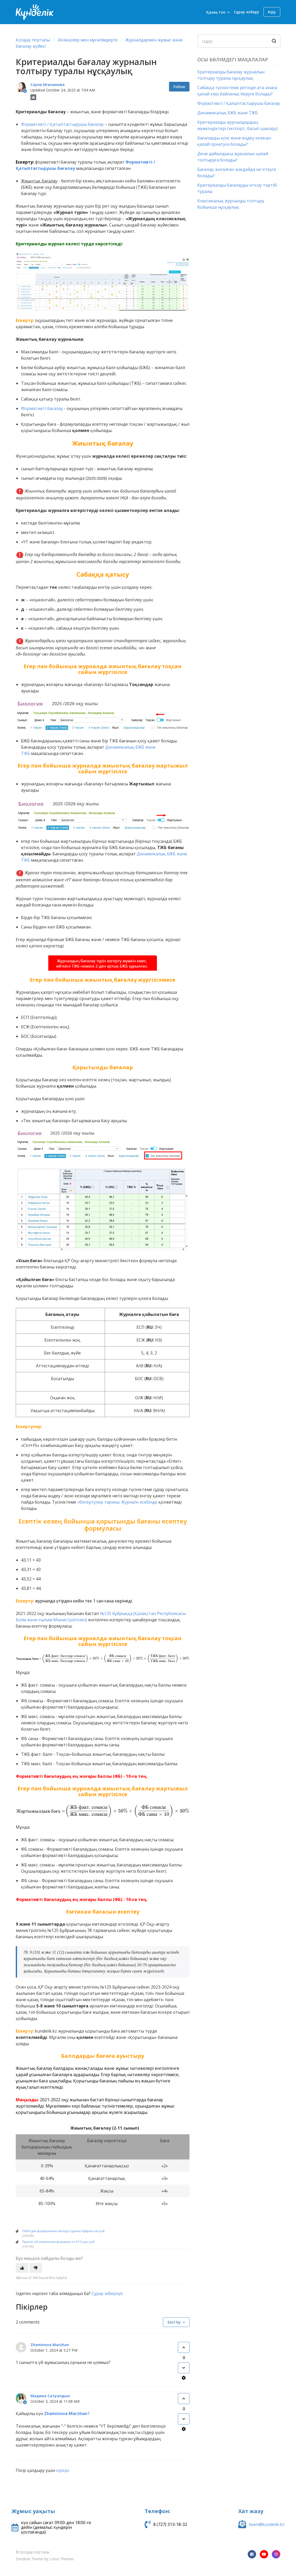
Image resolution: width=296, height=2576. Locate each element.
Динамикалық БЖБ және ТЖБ (227, 113)
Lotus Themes (61, 2558)
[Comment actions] (183, 2377)
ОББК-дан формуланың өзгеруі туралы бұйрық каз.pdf (63, 2231)
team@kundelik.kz (266, 2524)
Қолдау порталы (33, 40)
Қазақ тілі (215, 12)
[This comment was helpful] (183, 2347)
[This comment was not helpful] (183, 2367)
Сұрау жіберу (246, 11)
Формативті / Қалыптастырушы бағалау (238, 103)
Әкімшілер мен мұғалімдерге (88, 40)
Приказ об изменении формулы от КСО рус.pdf (58, 2242)
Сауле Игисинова (47, 84)
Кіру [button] (272, 11)
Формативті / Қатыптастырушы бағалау (62, 124)
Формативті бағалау (42, 408)
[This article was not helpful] (35, 2268)
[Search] (239, 41)
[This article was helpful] (22, 2268)
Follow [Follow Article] (179, 86)
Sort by (174, 2322)
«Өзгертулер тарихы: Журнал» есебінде (117, 1502)
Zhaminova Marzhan (49, 2344)
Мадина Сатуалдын (50, 2395)
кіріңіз (62, 2470)
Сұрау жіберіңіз (107, 2293)
